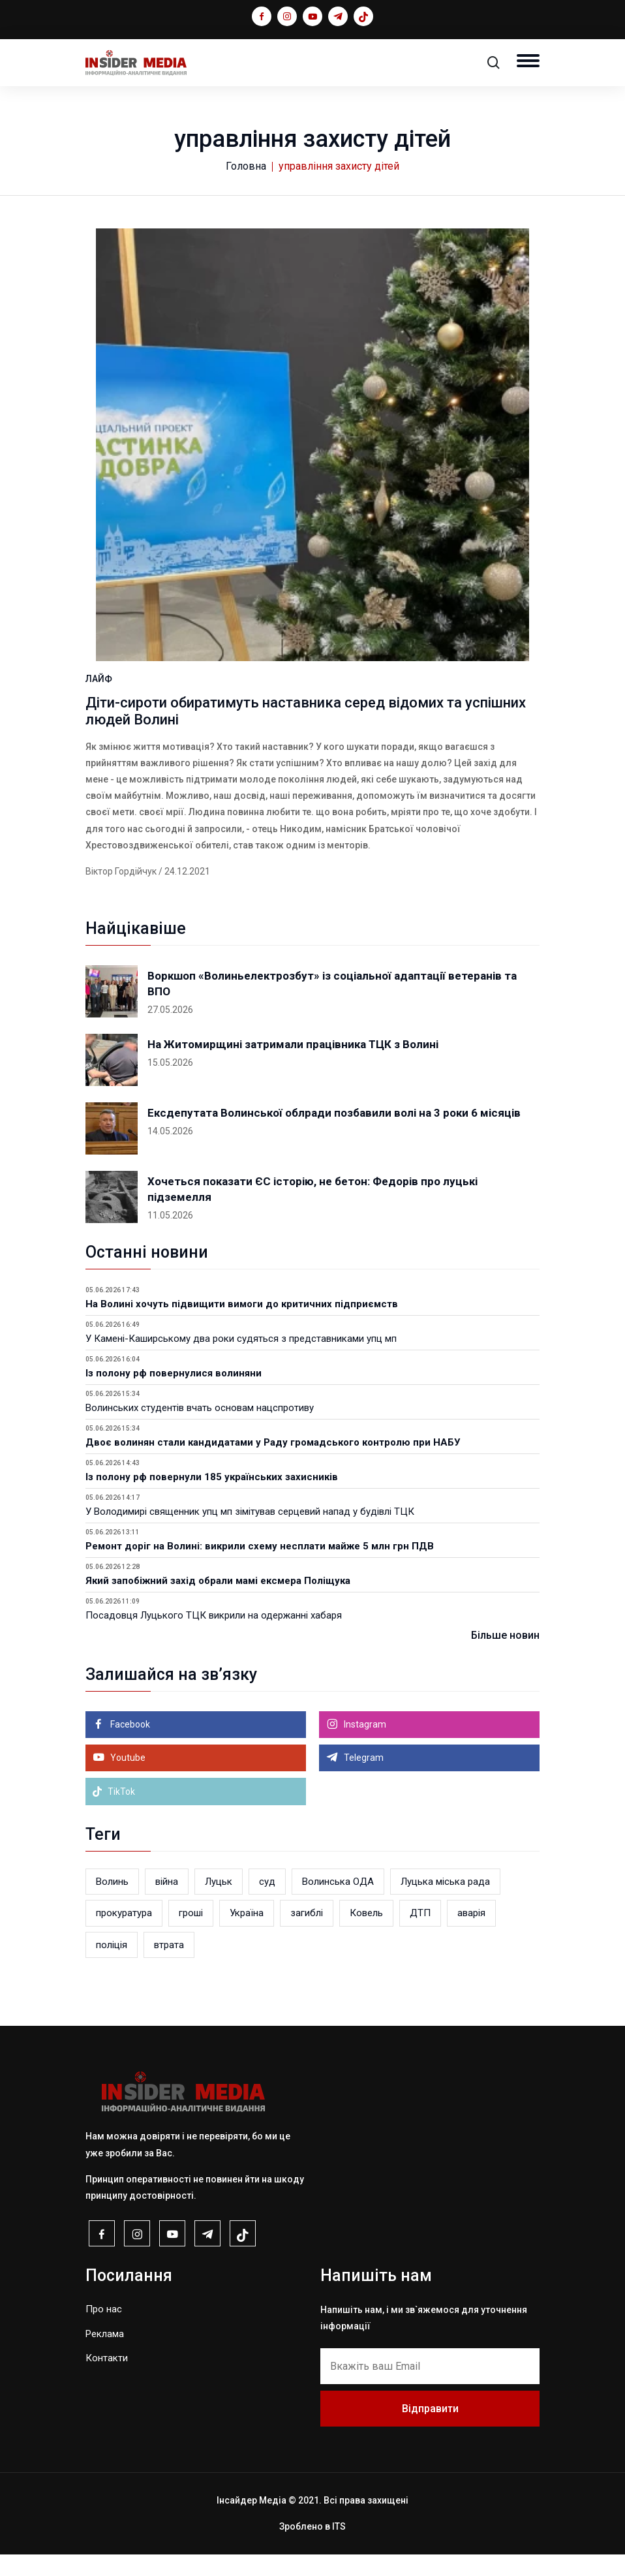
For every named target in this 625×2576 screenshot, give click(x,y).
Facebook (129, 1746)
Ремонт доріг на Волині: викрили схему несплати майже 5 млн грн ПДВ (259, 1568)
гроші (191, 1934)
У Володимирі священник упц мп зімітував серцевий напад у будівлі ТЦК (249, 1533)
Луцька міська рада (445, 1903)
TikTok (113, 1813)
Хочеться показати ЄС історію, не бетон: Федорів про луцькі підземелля (312, 1210)
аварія (471, 1934)
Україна (247, 1934)
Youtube (126, 1779)
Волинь (112, 1903)
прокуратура (124, 1934)
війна (166, 1903)
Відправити (430, 2429)
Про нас (103, 2330)
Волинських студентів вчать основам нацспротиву (199, 1429)
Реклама (104, 2355)
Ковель (366, 1934)
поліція (111, 1966)
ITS (339, 2548)
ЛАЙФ (98, 700)
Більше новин (505, 1657)
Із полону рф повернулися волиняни (173, 1395)
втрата (169, 1966)
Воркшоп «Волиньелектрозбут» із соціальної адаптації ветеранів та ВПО (332, 1005)
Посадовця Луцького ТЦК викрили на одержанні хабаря (213, 1637)
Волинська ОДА (338, 1903)
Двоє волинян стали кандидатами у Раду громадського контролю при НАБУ (272, 1464)
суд (267, 1903)
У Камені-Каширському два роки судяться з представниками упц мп (241, 1360)
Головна (246, 166)
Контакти (106, 2379)
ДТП (420, 1934)
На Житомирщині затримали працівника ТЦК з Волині (292, 1065)
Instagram (364, 1746)
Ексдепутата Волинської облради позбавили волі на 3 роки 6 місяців (334, 1134)
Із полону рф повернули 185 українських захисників (211, 1498)
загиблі (306, 1934)
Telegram (363, 1779)
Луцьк (218, 1903)
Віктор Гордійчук (121, 893)
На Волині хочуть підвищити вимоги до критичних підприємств (241, 1325)
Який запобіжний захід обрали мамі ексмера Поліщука (217, 1602)
